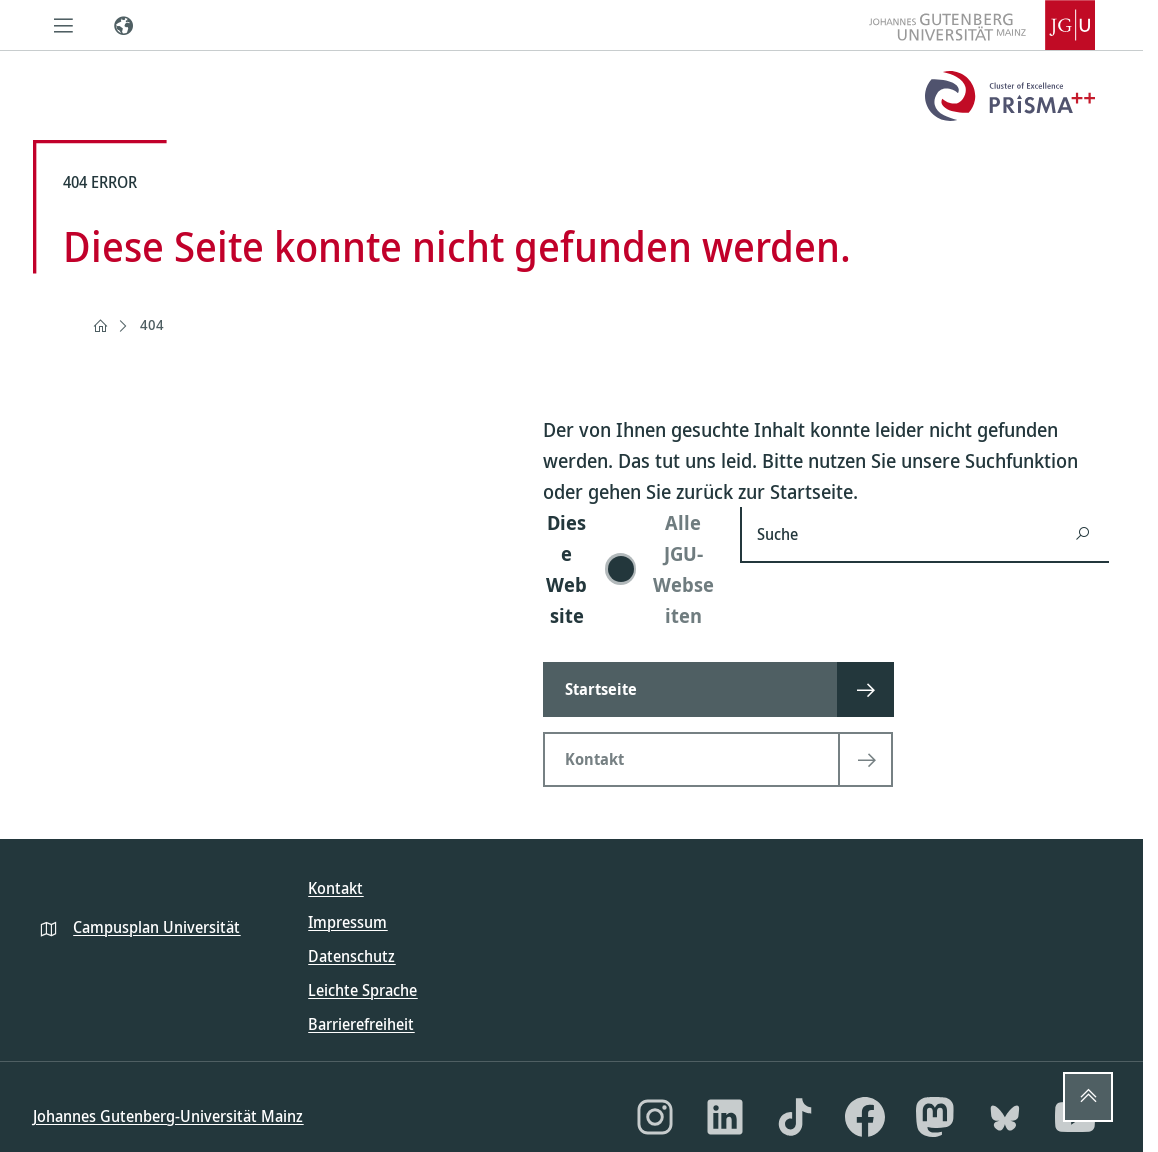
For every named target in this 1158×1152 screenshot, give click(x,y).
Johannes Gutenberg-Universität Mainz (168, 1116)
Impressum (347, 922)
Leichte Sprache (362, 990)
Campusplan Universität (156, 927)
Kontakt (335, 888)
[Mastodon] (935, 1117)
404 (152, 324)
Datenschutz (351, 956)
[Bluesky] (1005, 1117)
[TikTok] (795, 1117)
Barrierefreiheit (361, 1024)
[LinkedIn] (725, 1117)
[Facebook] (865, 1117)
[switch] (629, 569)
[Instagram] (655, 1117)
